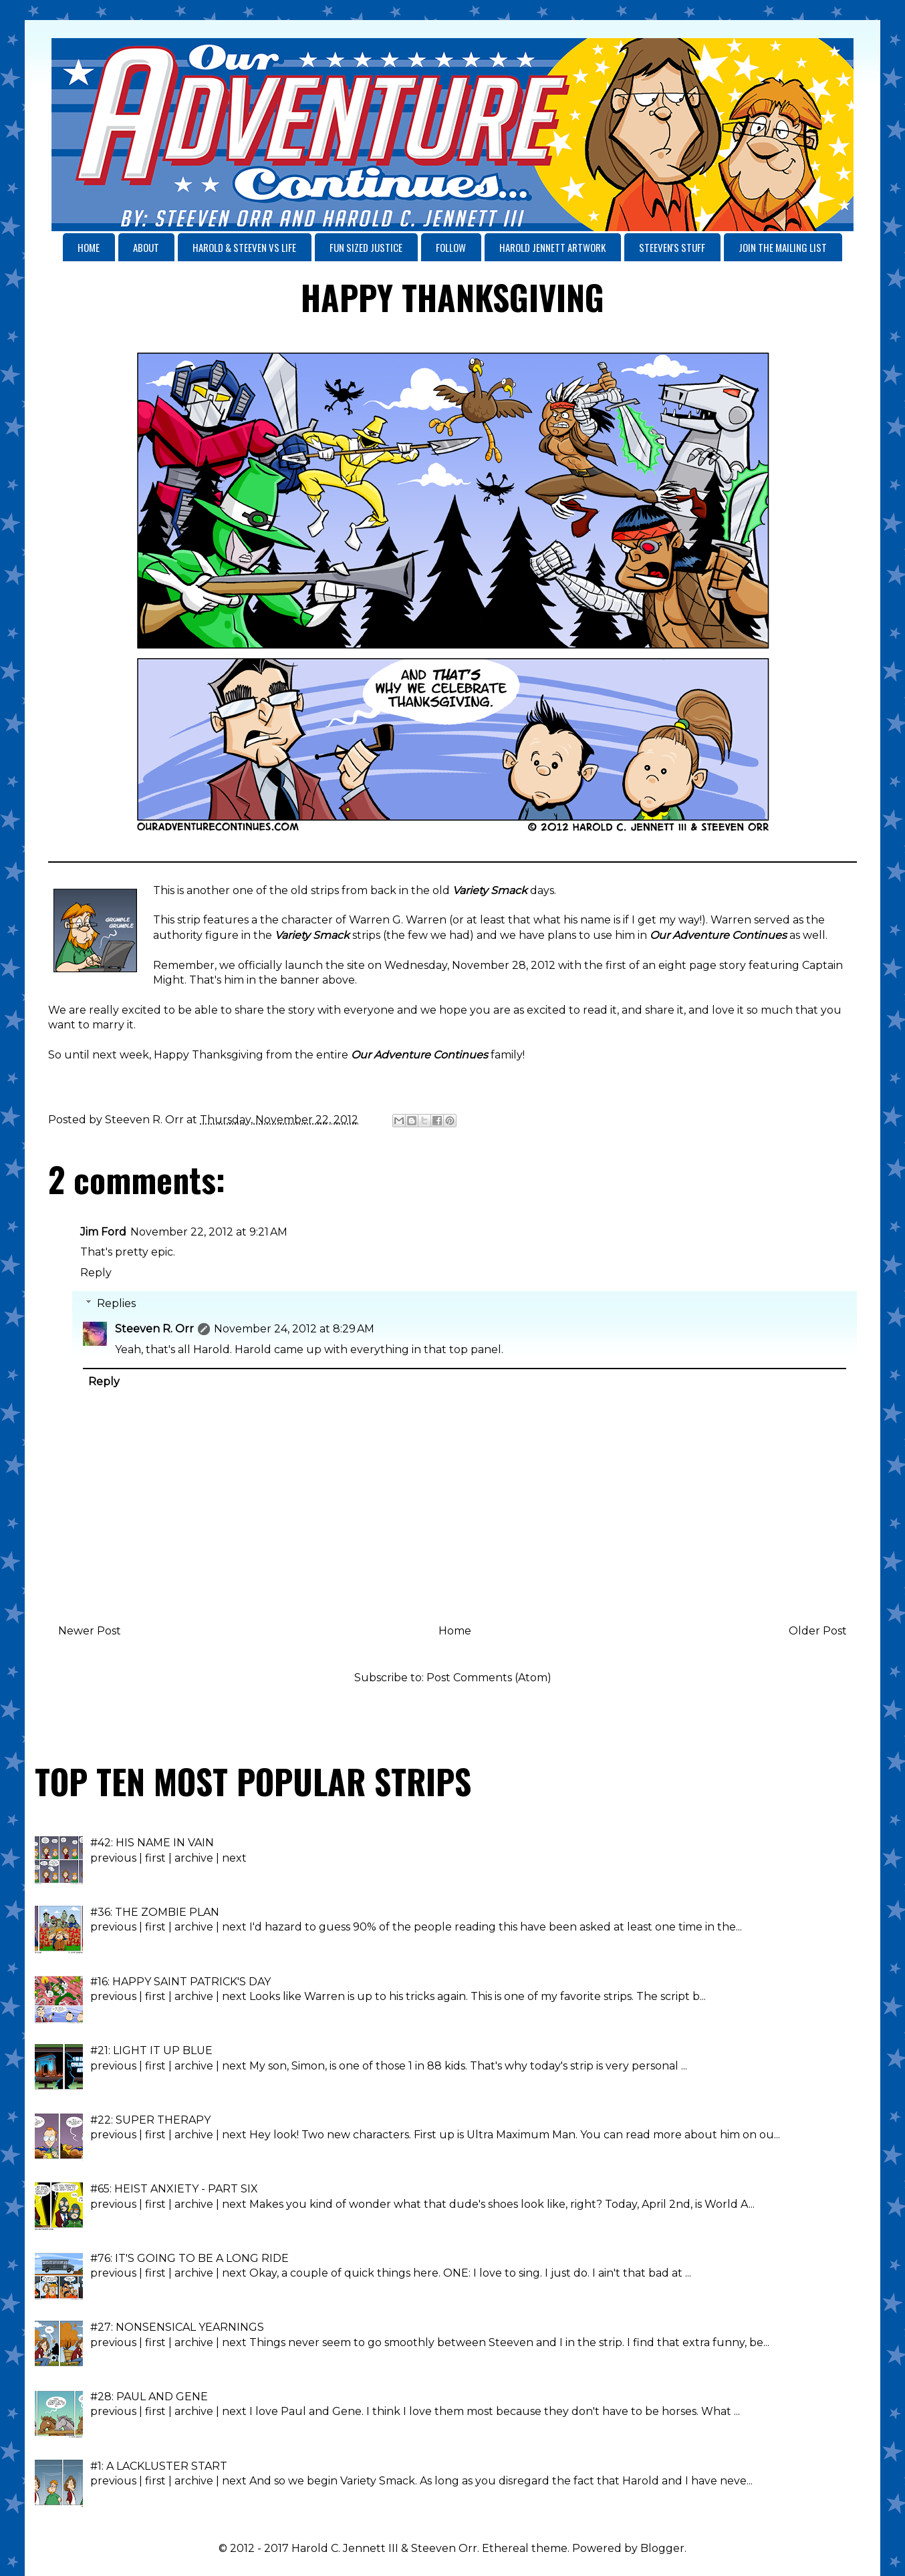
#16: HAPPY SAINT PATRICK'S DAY (180, 1981)
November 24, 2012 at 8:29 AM (294, 1328)
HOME (89, 247)
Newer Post (89, 1630)
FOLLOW (451, 247)
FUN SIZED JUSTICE (366, 247)
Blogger (662, 2548)
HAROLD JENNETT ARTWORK (552, 247)
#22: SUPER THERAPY (150, 2120)
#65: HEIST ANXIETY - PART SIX (174, 2188)
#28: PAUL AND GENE (149, 2396)
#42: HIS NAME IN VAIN (152, 1842)
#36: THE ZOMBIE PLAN (154, 1912)
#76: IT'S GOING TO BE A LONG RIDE (189, 2258)
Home (454, 1630)
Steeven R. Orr (154, 1328)
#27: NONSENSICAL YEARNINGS (177, 2327)
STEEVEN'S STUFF (672, 247)
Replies (116, 1303)
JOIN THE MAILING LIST (783, 247)
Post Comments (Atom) (488, 1677)
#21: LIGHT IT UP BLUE (151, 2050)
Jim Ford (103, 1232)
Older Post (818, 1630)
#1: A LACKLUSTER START (158, 2466)
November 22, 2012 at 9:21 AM (208, 1232)
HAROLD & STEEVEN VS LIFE (244, 247)
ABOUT (146, 247)
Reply (96, 1272)
